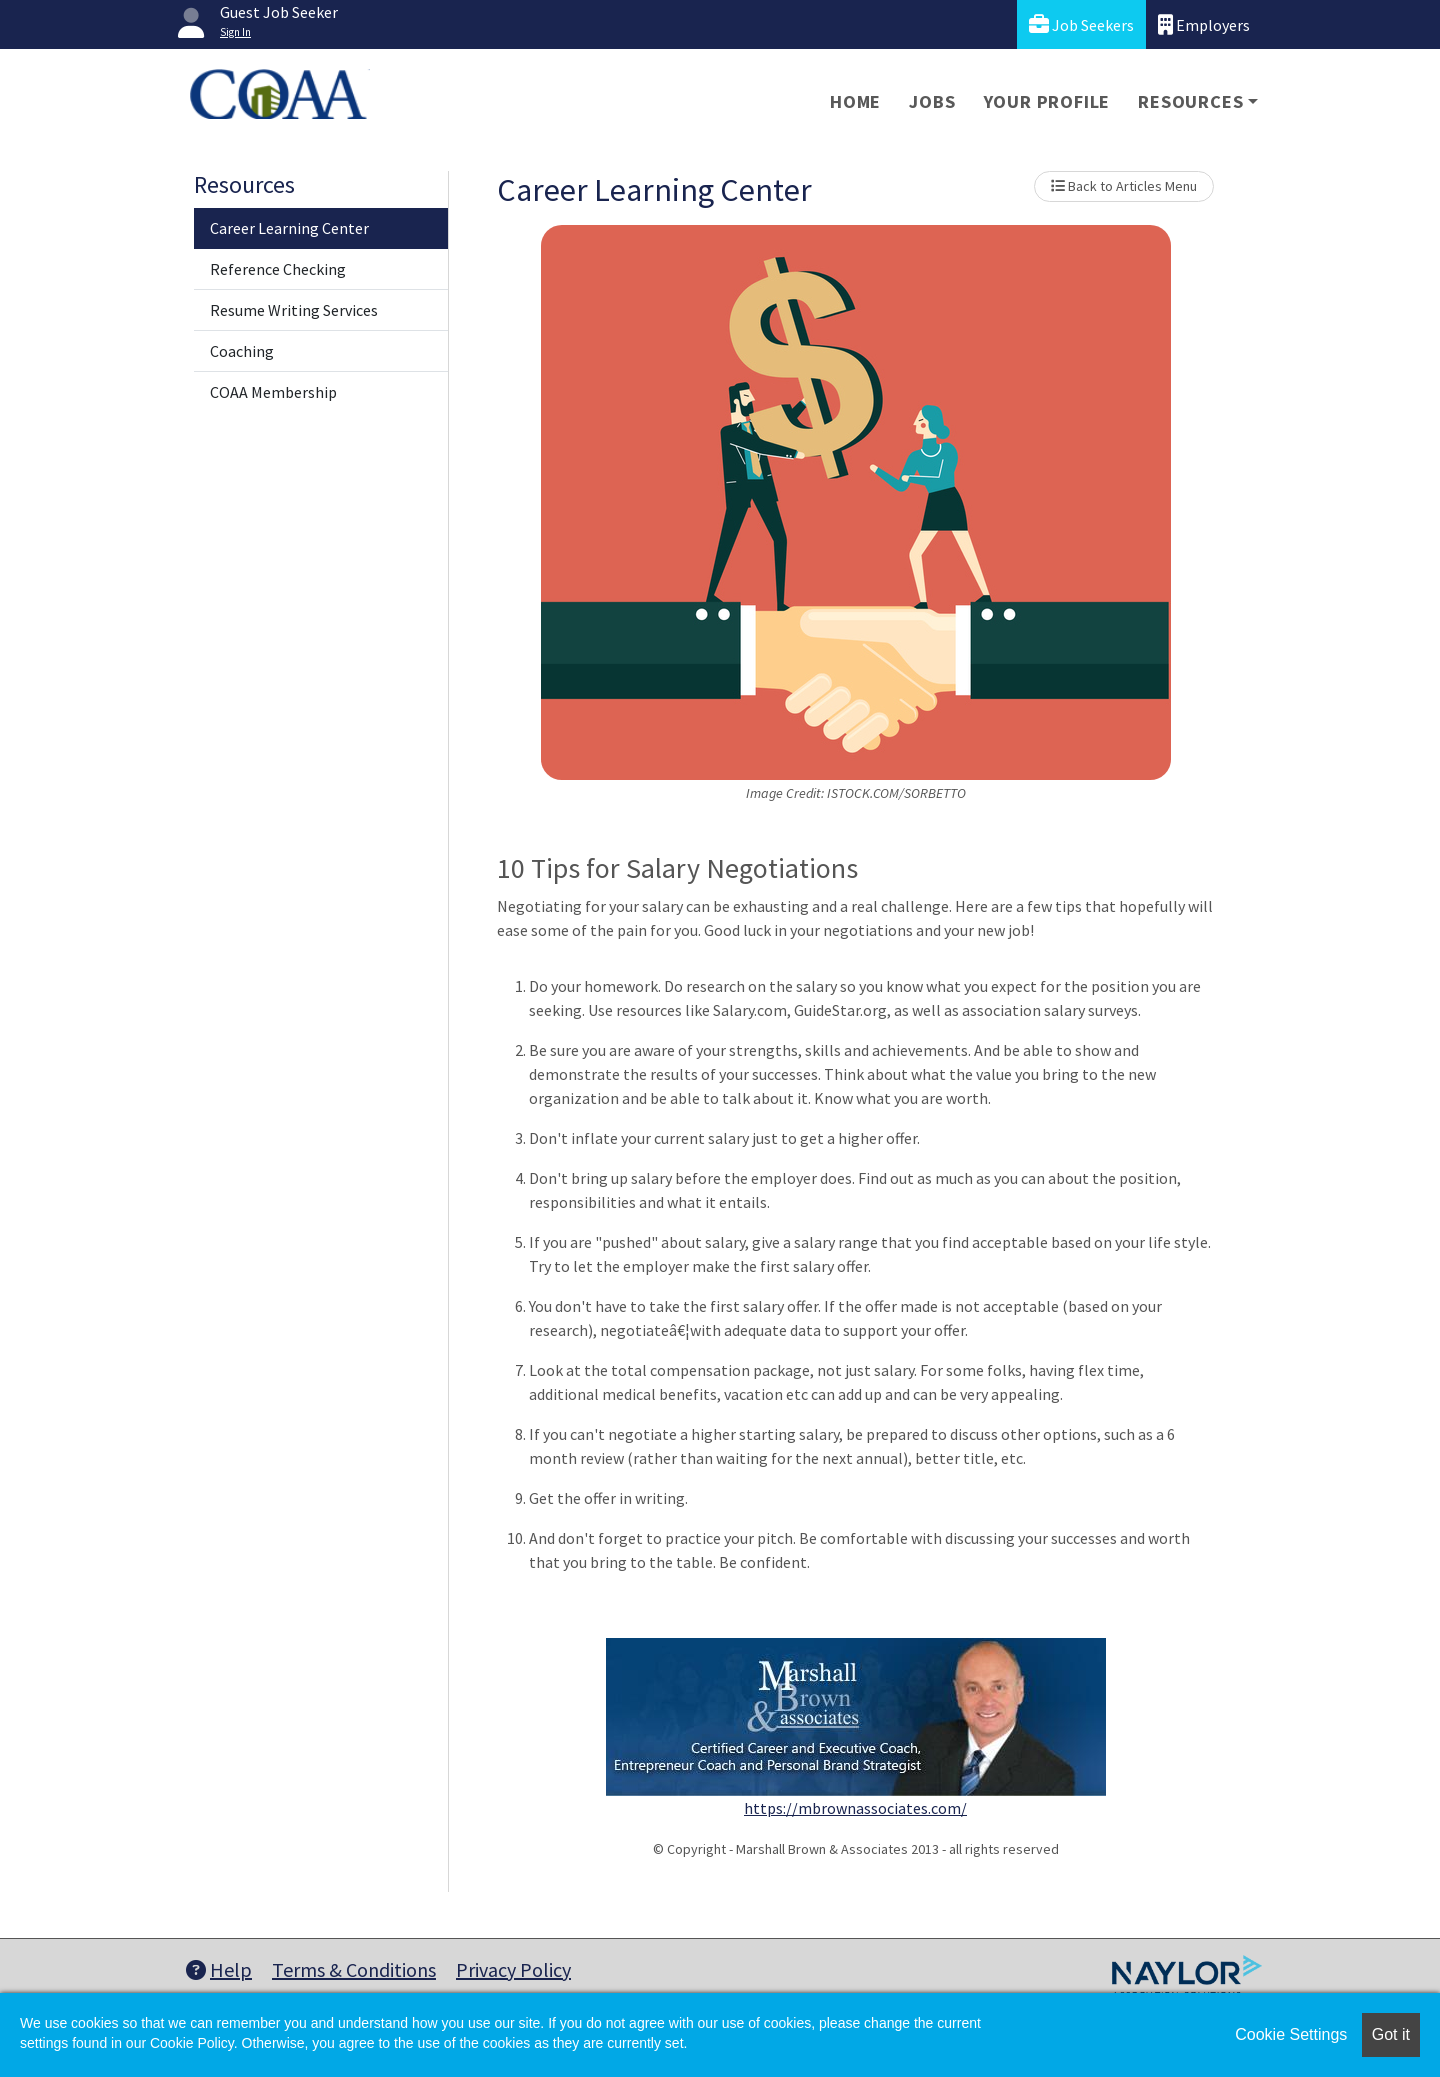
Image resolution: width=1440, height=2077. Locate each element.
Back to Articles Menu (1124, 186)
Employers (1204, 24)
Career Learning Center (289, 228)
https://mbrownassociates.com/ (855, 1808)
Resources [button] (1190, 101)
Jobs (932, 101)
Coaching (242, 351)
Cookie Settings (1291, 2034)
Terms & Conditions (354, 1969)
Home (855, 101)
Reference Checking (278, 269)
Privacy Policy (513, 1969)
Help (219, 1969)
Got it (1391, 2034)
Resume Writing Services (294, 310)
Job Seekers (1081, 24)
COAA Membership (273, 392)
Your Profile (1047, 101)
